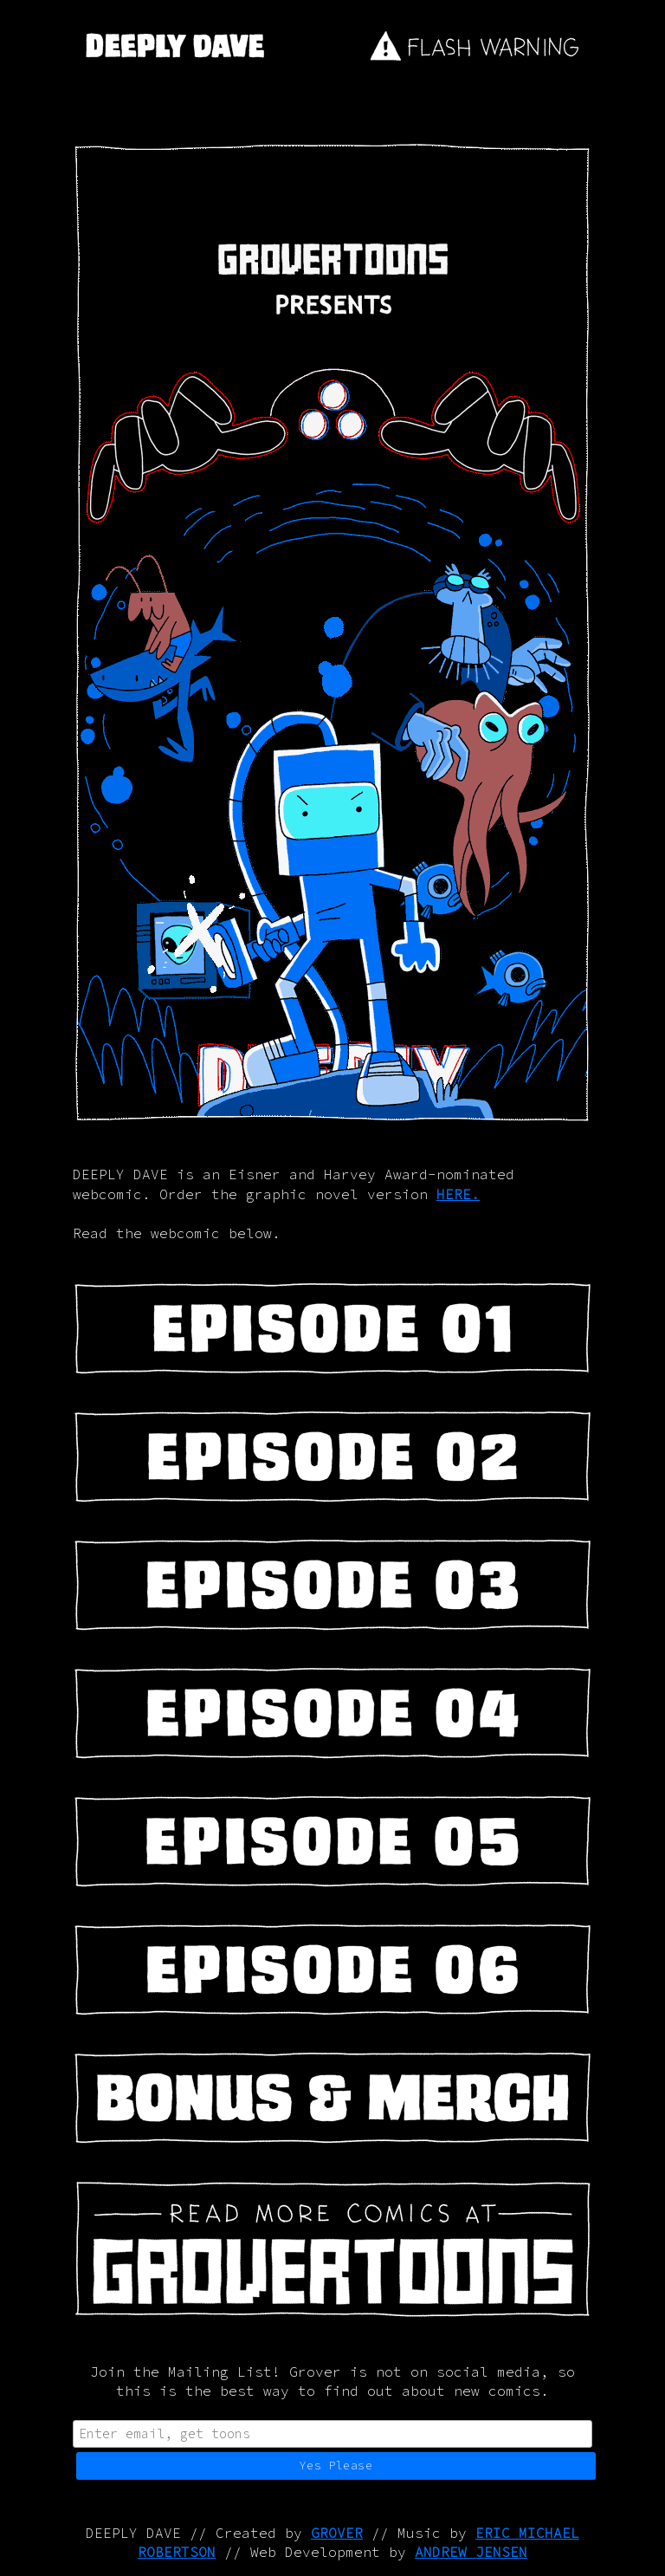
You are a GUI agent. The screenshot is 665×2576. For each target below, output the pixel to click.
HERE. (458, 1194)
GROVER (337, 2532)
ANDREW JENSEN (471, 2551)
